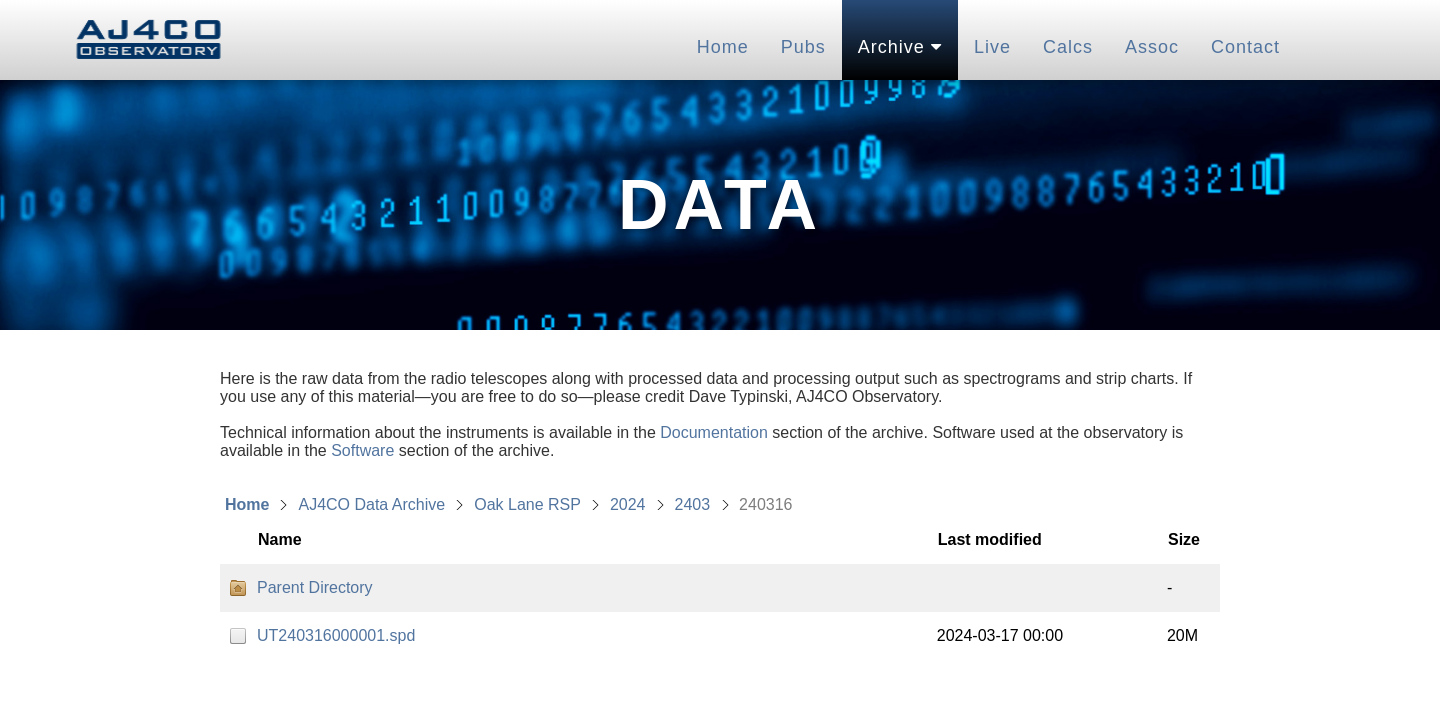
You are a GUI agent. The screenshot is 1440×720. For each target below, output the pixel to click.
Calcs (1068, 47)
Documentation (714, 432)
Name (280, 539)
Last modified (990, 539)
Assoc (1152, 47)
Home (723, 47)
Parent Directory (315, 587)
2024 (628, 504)
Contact (1245, 47)
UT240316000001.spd (336, 635)
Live (992, 47)
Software (362, 450)
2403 (693, 504)
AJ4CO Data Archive (371, 504)
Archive (900, 47)
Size (1184, 539)
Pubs (803, 47)
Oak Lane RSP (527, 504)
